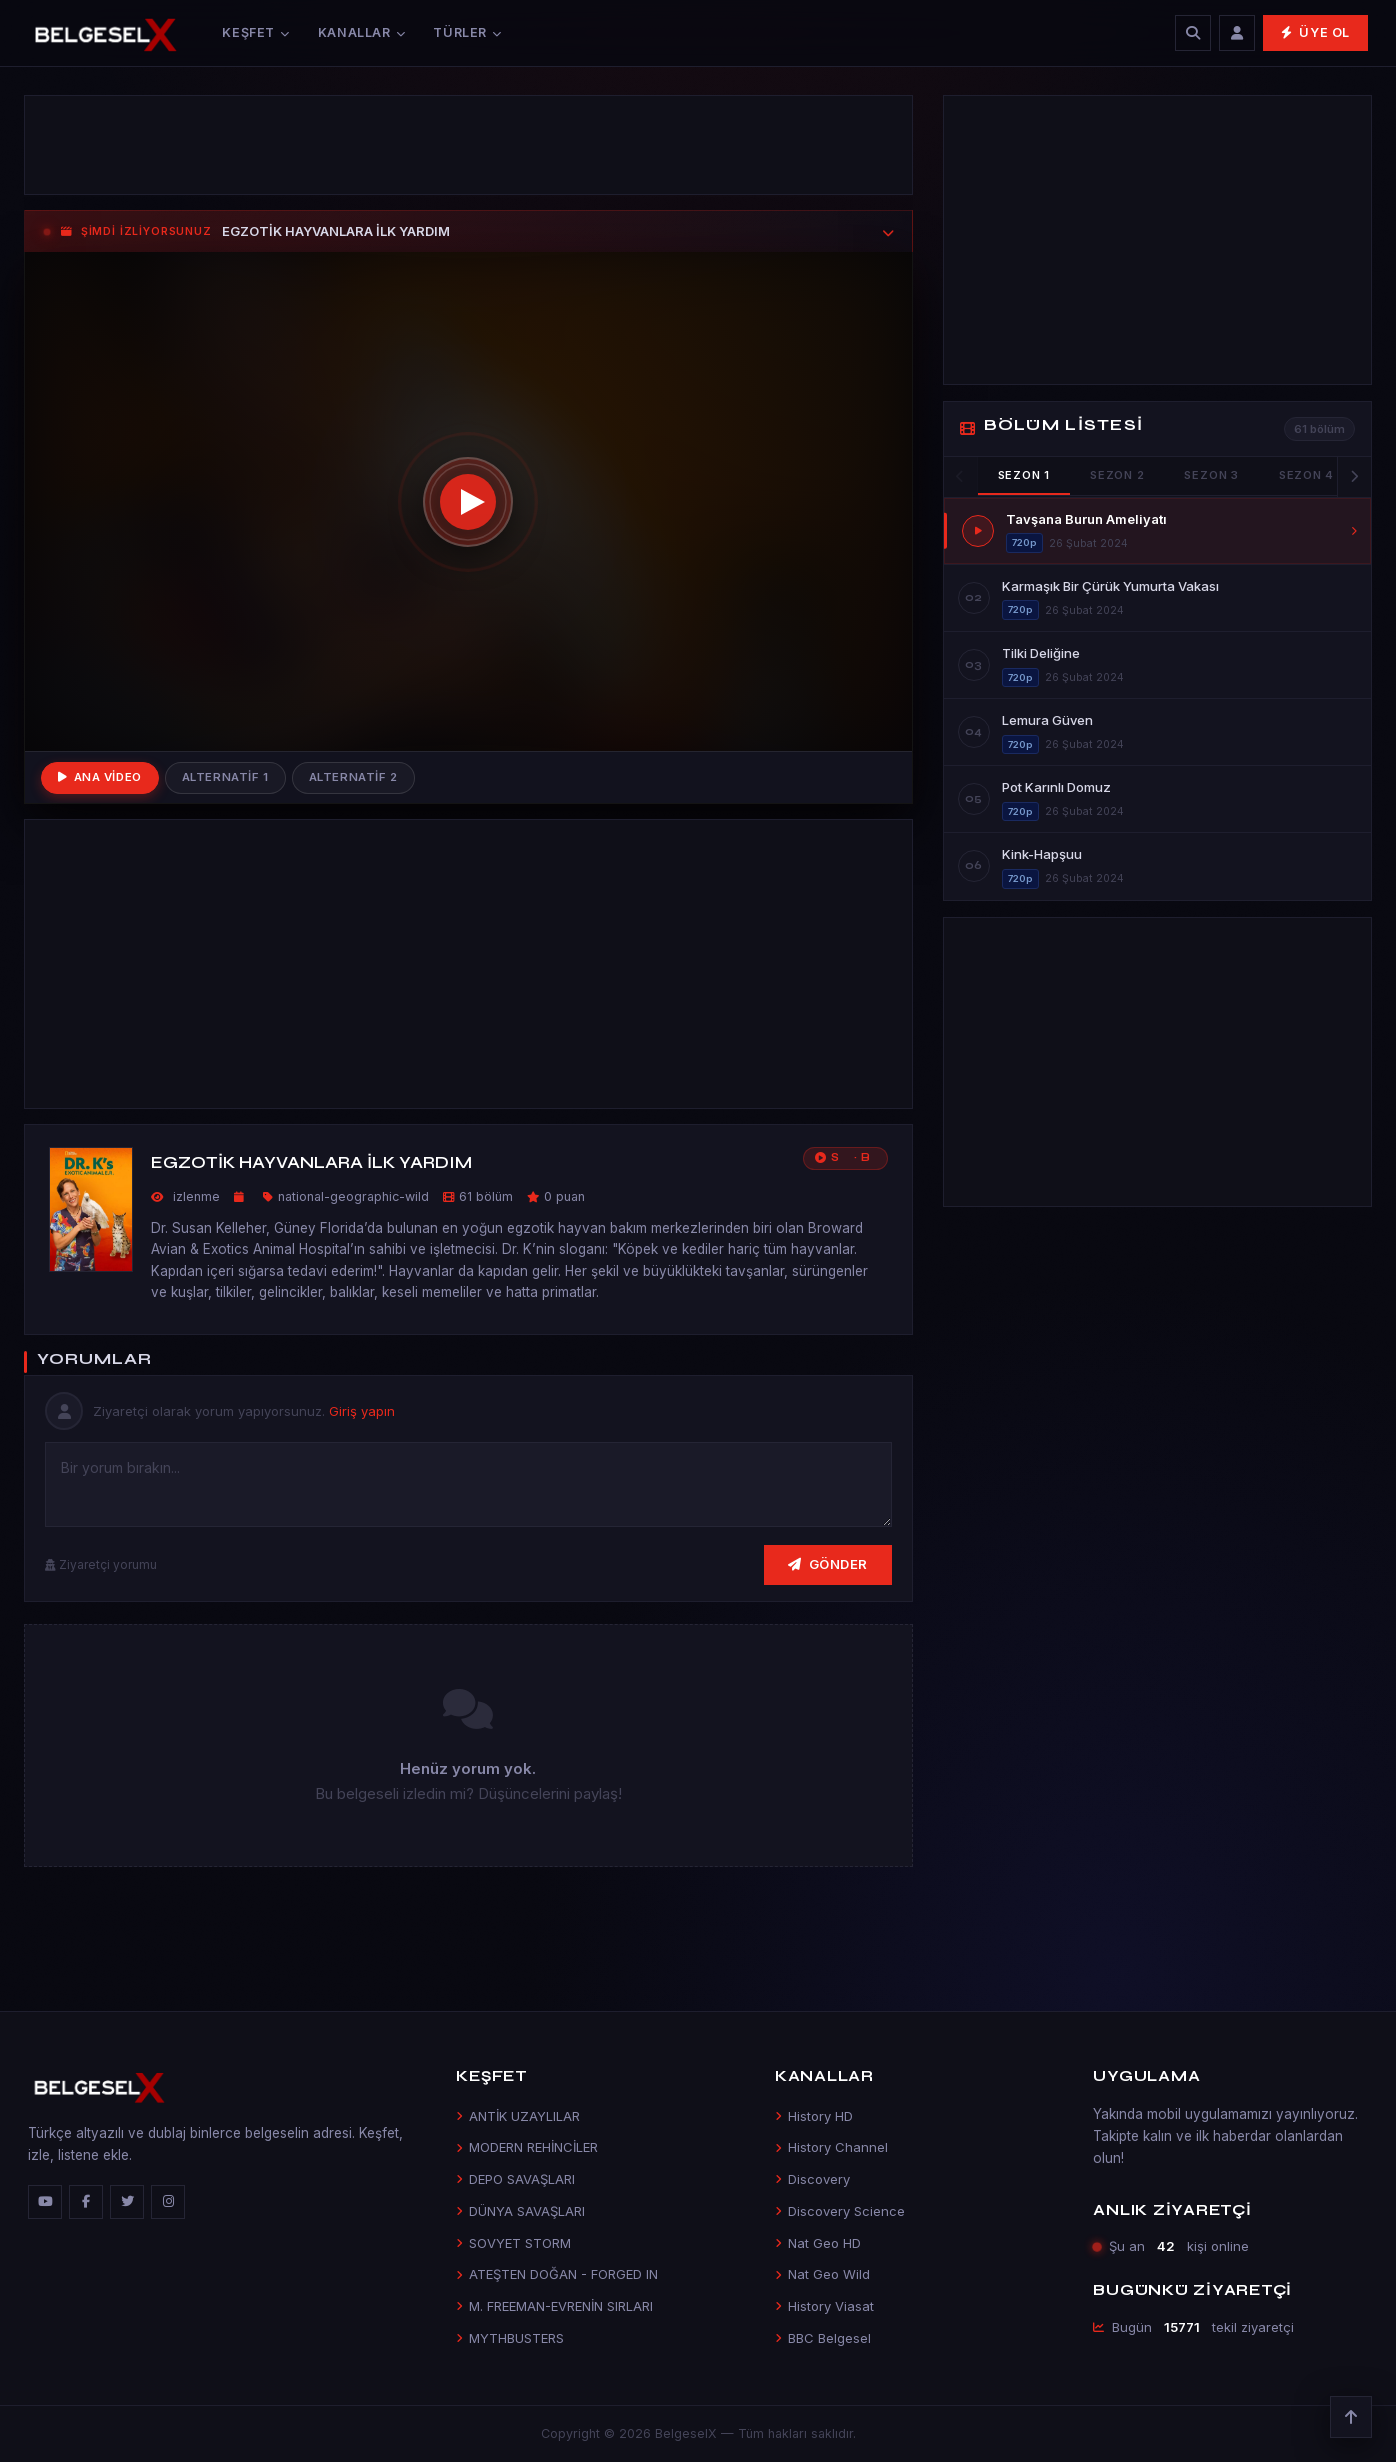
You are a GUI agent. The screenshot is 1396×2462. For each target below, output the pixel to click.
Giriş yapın (362, 1411)
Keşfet (255, 32)
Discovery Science (840, 2211)
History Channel (831, 2147)
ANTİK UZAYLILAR (518, 2116)
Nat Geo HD (818, 2243)
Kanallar (362, 32)
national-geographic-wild (353, 1196)
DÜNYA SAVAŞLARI (520, 2211)
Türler (467, 32)
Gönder (828, 1564)
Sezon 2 (1117, 475)
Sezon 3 (1211, 475)
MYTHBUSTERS (510, 2338)
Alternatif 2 (353, 777)
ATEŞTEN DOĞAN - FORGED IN (557, 2274)
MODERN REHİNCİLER (527, 2147)
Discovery (812, 2179)
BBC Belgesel (823, 2338)
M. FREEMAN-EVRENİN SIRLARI (554, 2306)
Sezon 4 (1306, 475)
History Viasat (824, 2306)
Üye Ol (1315, 32)
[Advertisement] (468, 145)
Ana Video (100, 777)
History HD (814, 2116)
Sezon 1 (1024, 475)
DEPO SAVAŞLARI (515, 2179)
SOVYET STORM (513, 2243)
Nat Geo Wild (822, 2274)
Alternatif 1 (225, 777)
